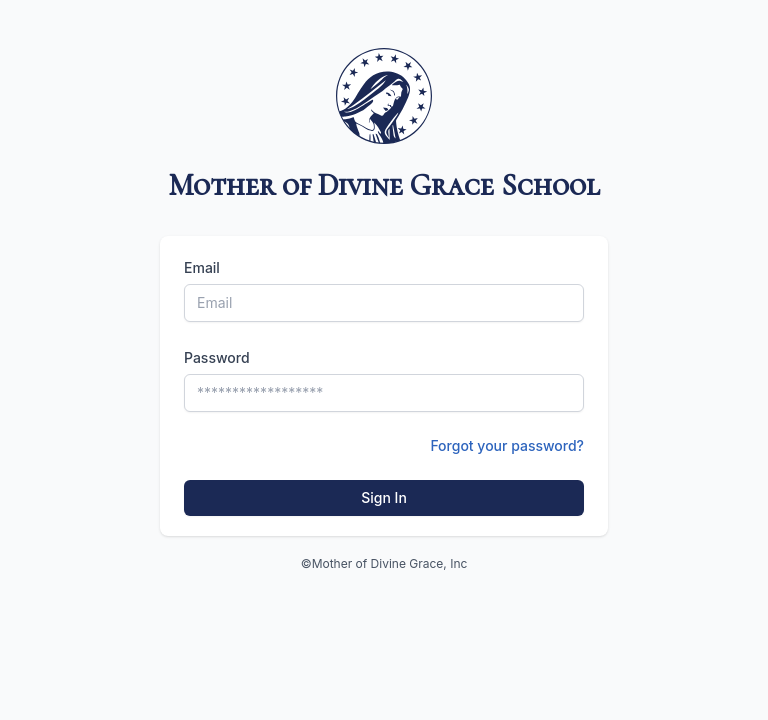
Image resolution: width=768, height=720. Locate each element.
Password (217, 357)
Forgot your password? (507, 445)
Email (202, 267)
